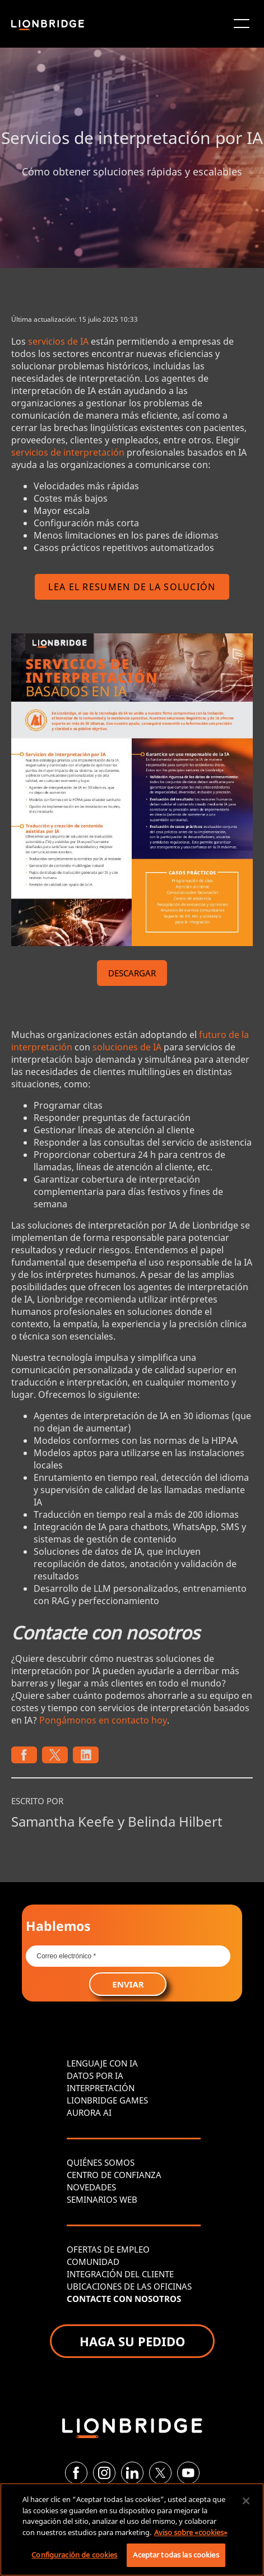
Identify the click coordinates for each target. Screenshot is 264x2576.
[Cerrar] (246, 2501)
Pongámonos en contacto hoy (103, 1720)
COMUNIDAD (93, 2261)
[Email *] (128, 1956)
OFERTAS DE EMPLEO (108, 2249)
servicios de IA (58, 341)
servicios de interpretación (67, 452)
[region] (132, 2529)
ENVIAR (127, 1984)
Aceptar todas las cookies (176, 2555)
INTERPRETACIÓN (101, 2087)
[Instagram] (104, 2473)
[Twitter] (160, 2473)
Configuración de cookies (74, 2555)
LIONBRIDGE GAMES (107, 2100)
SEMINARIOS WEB (102, 2199)
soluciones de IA (126, 1047)
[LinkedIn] (132, 2473)
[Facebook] (76, 2473)
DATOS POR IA (95, 2075)
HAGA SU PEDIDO (132, 2341)
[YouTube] (188, 2473)
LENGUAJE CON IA (102, 2063)
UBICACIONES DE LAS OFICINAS (129, 2286)
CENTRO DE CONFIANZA (114, 2174)
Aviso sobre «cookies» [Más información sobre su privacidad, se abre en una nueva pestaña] (191, 2532)
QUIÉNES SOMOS (101, 2162)
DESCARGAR (132, 973)
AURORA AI (89, 2112)
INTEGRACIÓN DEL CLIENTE (120, 2274)
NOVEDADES (91, 2187)
